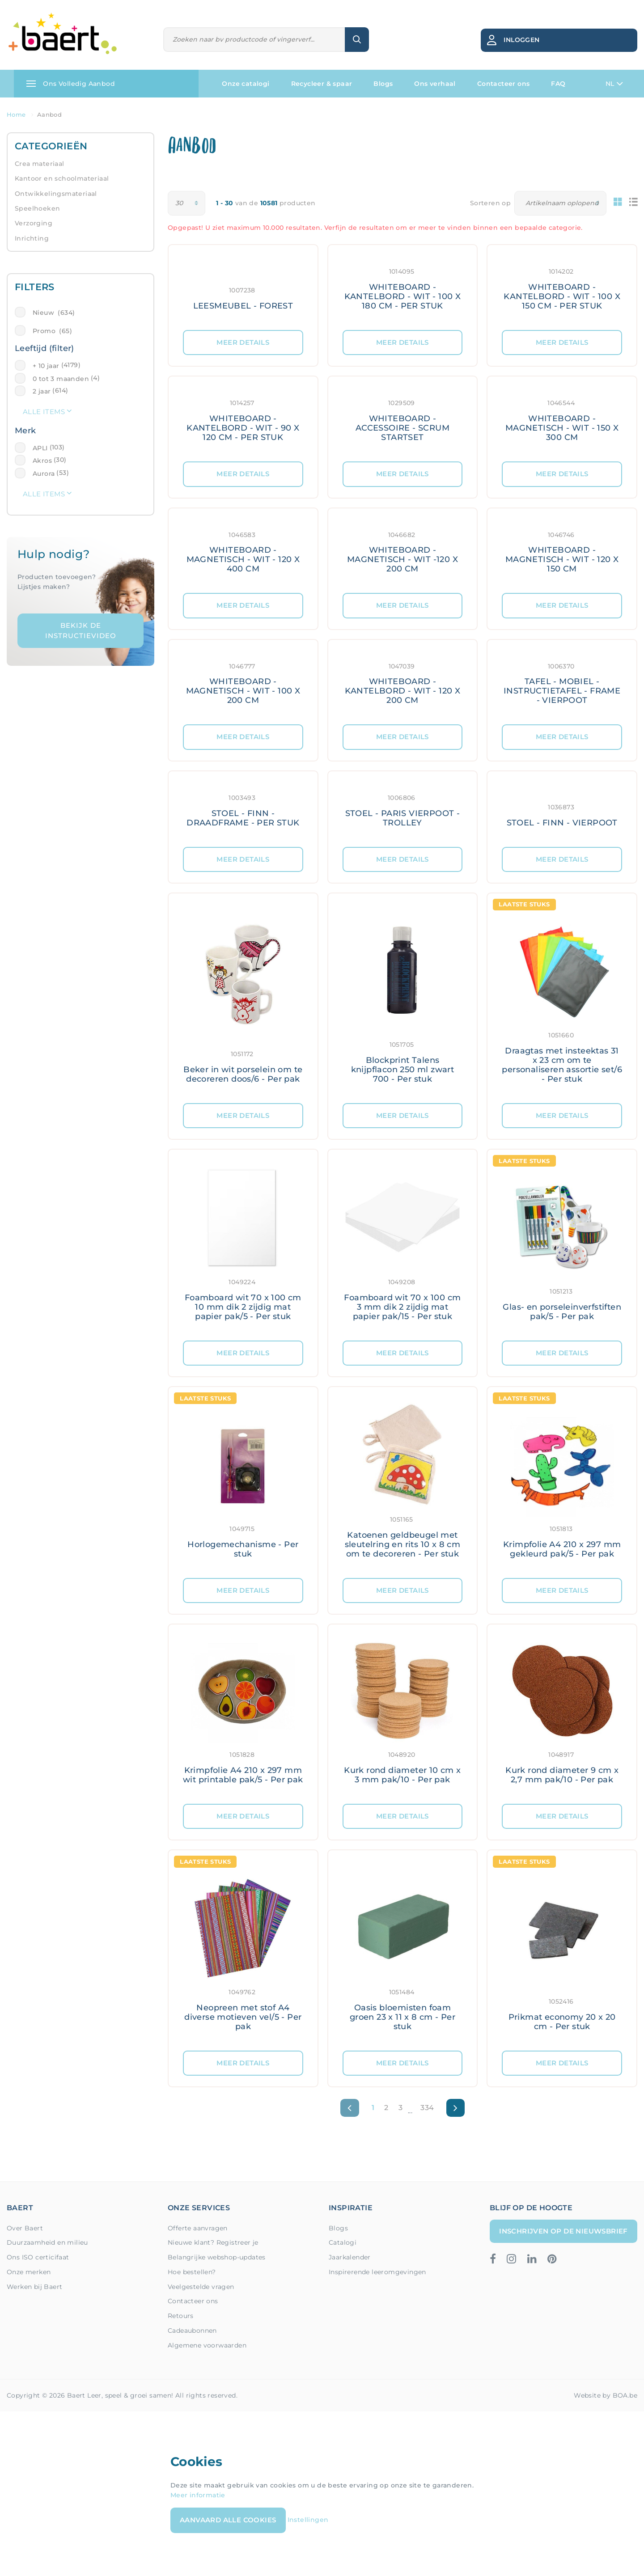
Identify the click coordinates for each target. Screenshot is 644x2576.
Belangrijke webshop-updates (217, 2257)
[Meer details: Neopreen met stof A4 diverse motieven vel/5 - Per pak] (243, 1950)
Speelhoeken (37, 208)
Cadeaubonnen (192, 2330)
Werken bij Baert (34, 2287)
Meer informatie (197, 2495)
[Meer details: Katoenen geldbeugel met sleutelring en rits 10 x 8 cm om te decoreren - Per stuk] (403, 1482)
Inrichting (32, 238)
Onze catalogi (245, 84)
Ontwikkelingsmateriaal (56, 194)
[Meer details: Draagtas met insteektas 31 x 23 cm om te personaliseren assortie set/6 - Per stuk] (562, 998)
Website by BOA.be (605, 2395)
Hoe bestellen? (192, 2272)
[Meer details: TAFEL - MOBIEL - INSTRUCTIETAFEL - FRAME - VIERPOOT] (562, 682)
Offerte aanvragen (198, 2228)
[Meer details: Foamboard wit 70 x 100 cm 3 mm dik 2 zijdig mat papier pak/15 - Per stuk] (403, 1245)
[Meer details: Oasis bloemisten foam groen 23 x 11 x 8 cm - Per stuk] (403, 1950)
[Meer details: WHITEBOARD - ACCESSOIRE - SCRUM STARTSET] (403, 419)
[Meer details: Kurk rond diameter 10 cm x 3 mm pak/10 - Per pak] (403, 1714)
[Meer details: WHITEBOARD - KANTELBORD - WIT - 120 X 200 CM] (403, 682)
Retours (181, 2316)
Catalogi (342, 2242)
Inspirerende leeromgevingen (377, 2272)
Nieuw (54, 313)
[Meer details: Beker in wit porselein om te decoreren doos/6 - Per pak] (243, 998)
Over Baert (25, 2228)
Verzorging (33, 223)
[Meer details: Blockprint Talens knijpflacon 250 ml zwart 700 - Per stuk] (403, 998)
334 (427, 2107)
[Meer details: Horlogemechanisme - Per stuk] (243, 1482)
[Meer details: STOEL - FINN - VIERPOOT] (562, 809)
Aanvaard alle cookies (228, 2520)
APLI (40, 448)
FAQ (558, 84)
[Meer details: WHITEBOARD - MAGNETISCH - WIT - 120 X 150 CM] (562, 551)
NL (614, 83)
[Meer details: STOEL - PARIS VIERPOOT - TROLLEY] (403, 809)
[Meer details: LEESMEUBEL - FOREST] (243, 287)
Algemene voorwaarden (207, 2345)
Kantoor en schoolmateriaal (62, 178)
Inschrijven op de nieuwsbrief (563, 2231)
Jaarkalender (350, 2257)
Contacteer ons (503, 84)
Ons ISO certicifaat (38, 2257)
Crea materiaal (39, 164)
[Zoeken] (254, 39)
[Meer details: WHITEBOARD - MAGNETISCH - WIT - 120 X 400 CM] (243, 551)
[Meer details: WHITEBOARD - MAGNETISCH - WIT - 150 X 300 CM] (562, 419)
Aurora (44, 474)
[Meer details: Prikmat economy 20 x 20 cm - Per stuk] (562, 1950)
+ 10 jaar (46, 366)
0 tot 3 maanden (61, 379)
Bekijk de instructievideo (80, 630)
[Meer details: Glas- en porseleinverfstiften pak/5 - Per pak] (562, 1245)
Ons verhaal (434, 84)
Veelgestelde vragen (201, 2287)
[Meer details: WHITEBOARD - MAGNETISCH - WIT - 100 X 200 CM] (243, 682)
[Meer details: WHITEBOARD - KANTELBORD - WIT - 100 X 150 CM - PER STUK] (562, 287)
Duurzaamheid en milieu (47, 2242)
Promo (52, 331)
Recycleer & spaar (321, 84)
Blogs (383, 84)
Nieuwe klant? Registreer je (213, 2242)
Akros (42, 461)
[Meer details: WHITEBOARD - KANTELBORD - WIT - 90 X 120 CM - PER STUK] (243, 419)
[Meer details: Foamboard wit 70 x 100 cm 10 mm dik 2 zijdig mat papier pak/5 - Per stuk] (243, 1245)
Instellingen (308, 2520)
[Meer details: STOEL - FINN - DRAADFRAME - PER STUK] (243, 809)
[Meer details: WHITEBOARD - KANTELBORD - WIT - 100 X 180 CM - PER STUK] (403, 287)
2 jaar (42, 391)
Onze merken (29, 2272)
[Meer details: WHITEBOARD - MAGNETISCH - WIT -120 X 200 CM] (403, 551)
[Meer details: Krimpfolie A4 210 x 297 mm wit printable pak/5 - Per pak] (243, 1714)
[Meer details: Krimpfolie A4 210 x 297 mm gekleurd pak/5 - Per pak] (562, 1482)
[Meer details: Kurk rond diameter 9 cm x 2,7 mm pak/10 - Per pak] (562, 1714)
